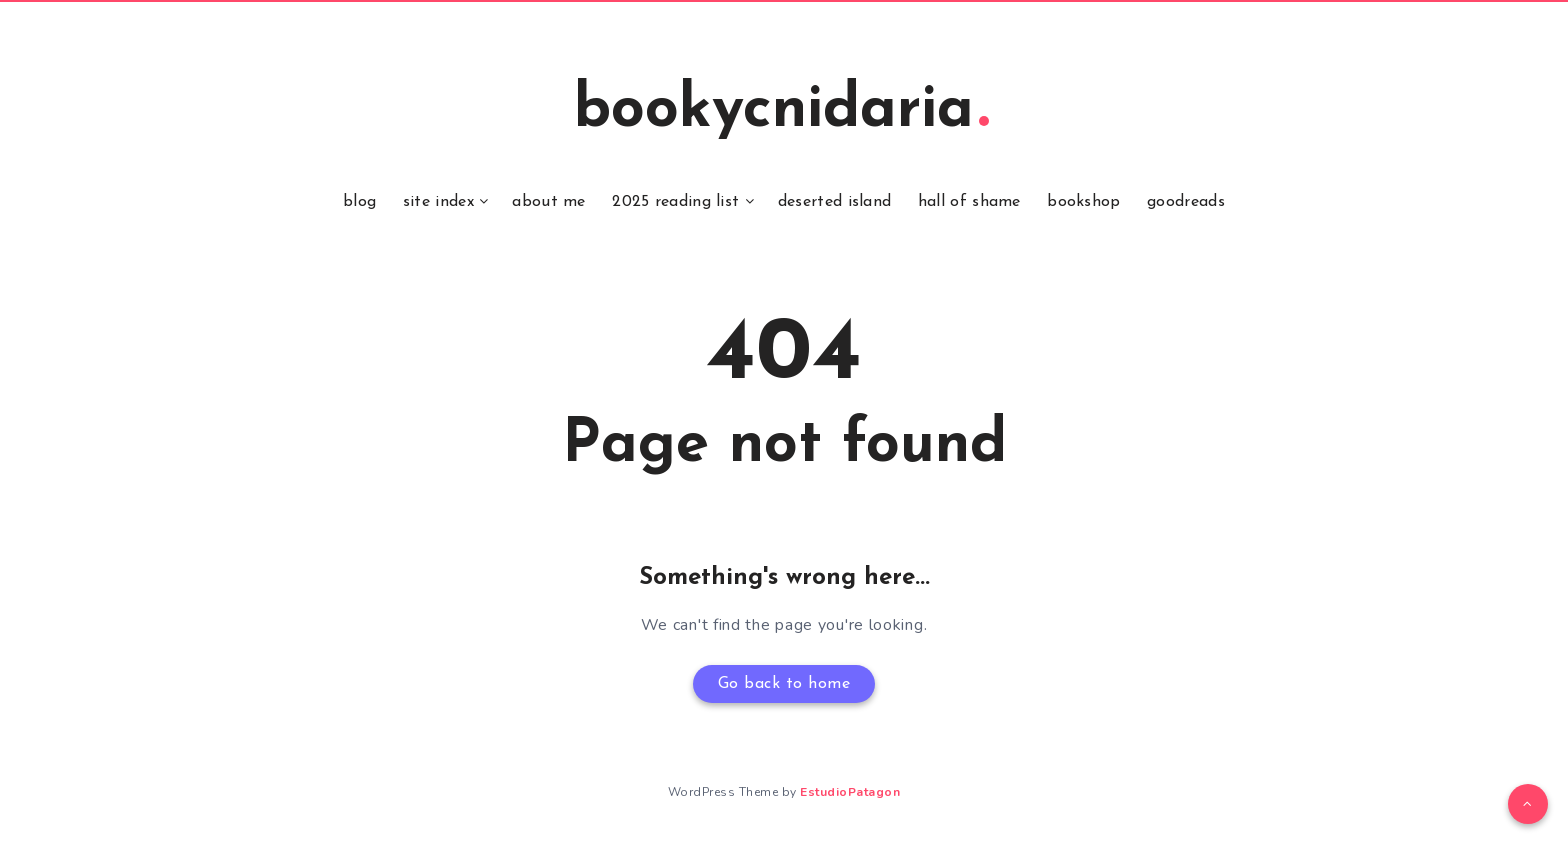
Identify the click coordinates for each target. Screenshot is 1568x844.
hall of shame (969, 202)
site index (438, 202)
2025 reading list (675, 202)
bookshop (1083, 202)
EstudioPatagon (850, 792)
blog (359, 202)
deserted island (835, 202)
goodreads (1186, 202)
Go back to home (784, 684)
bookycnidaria (781, 111)
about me (548, 202)
